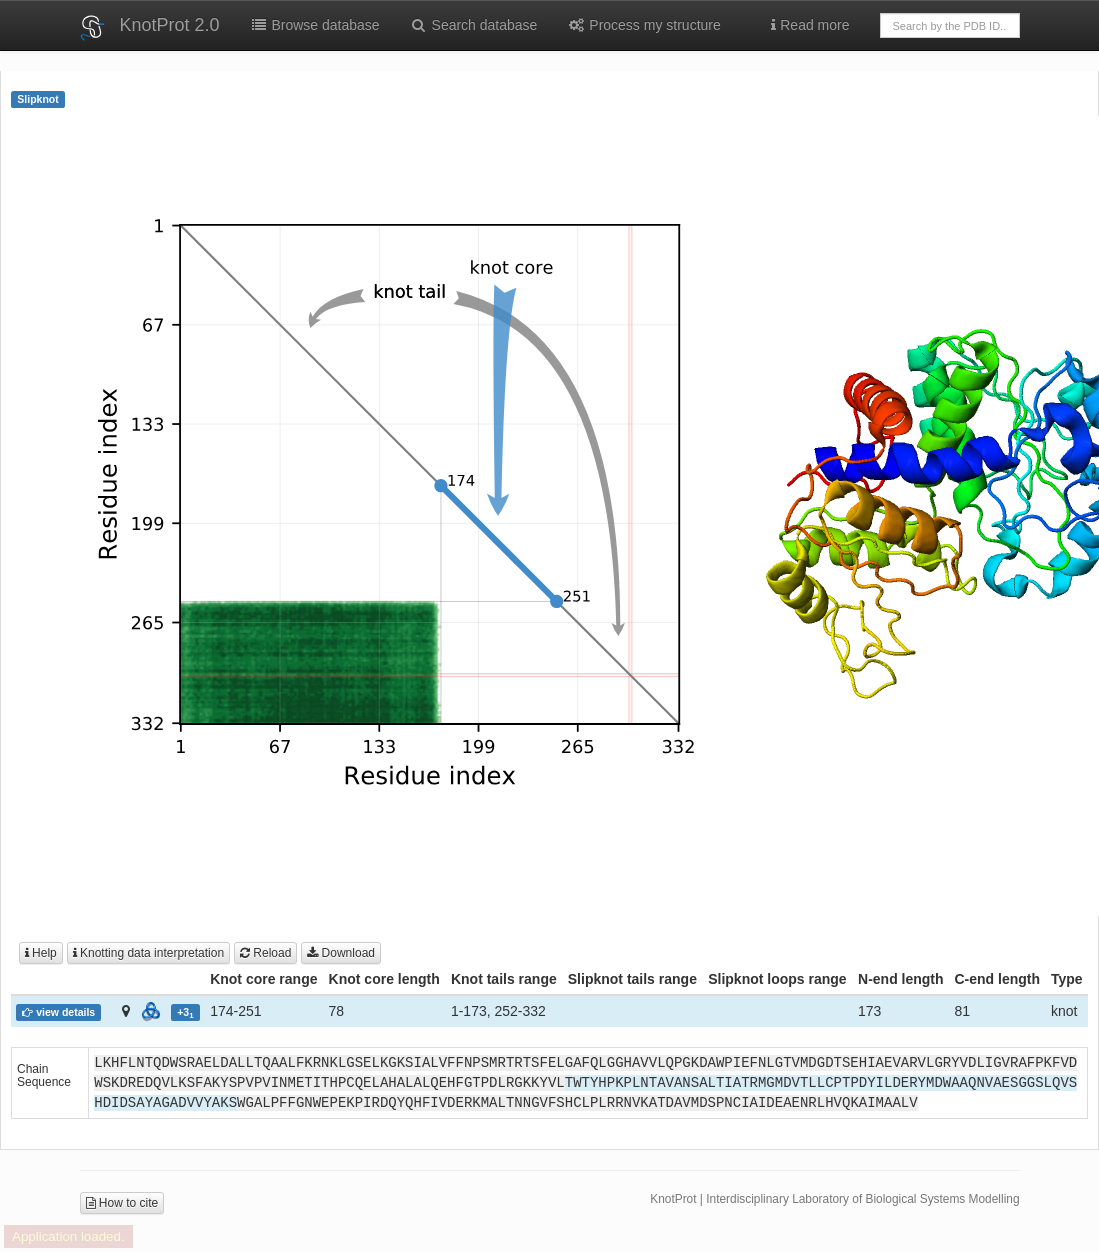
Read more (810, 25)
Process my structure (643, 25)
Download (341, 953)
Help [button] (41, 953)
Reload (265, 953)
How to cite (122, 1203)
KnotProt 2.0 (170, 25)
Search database (474, 25)
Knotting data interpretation (148, 953)
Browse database (315, 25)
